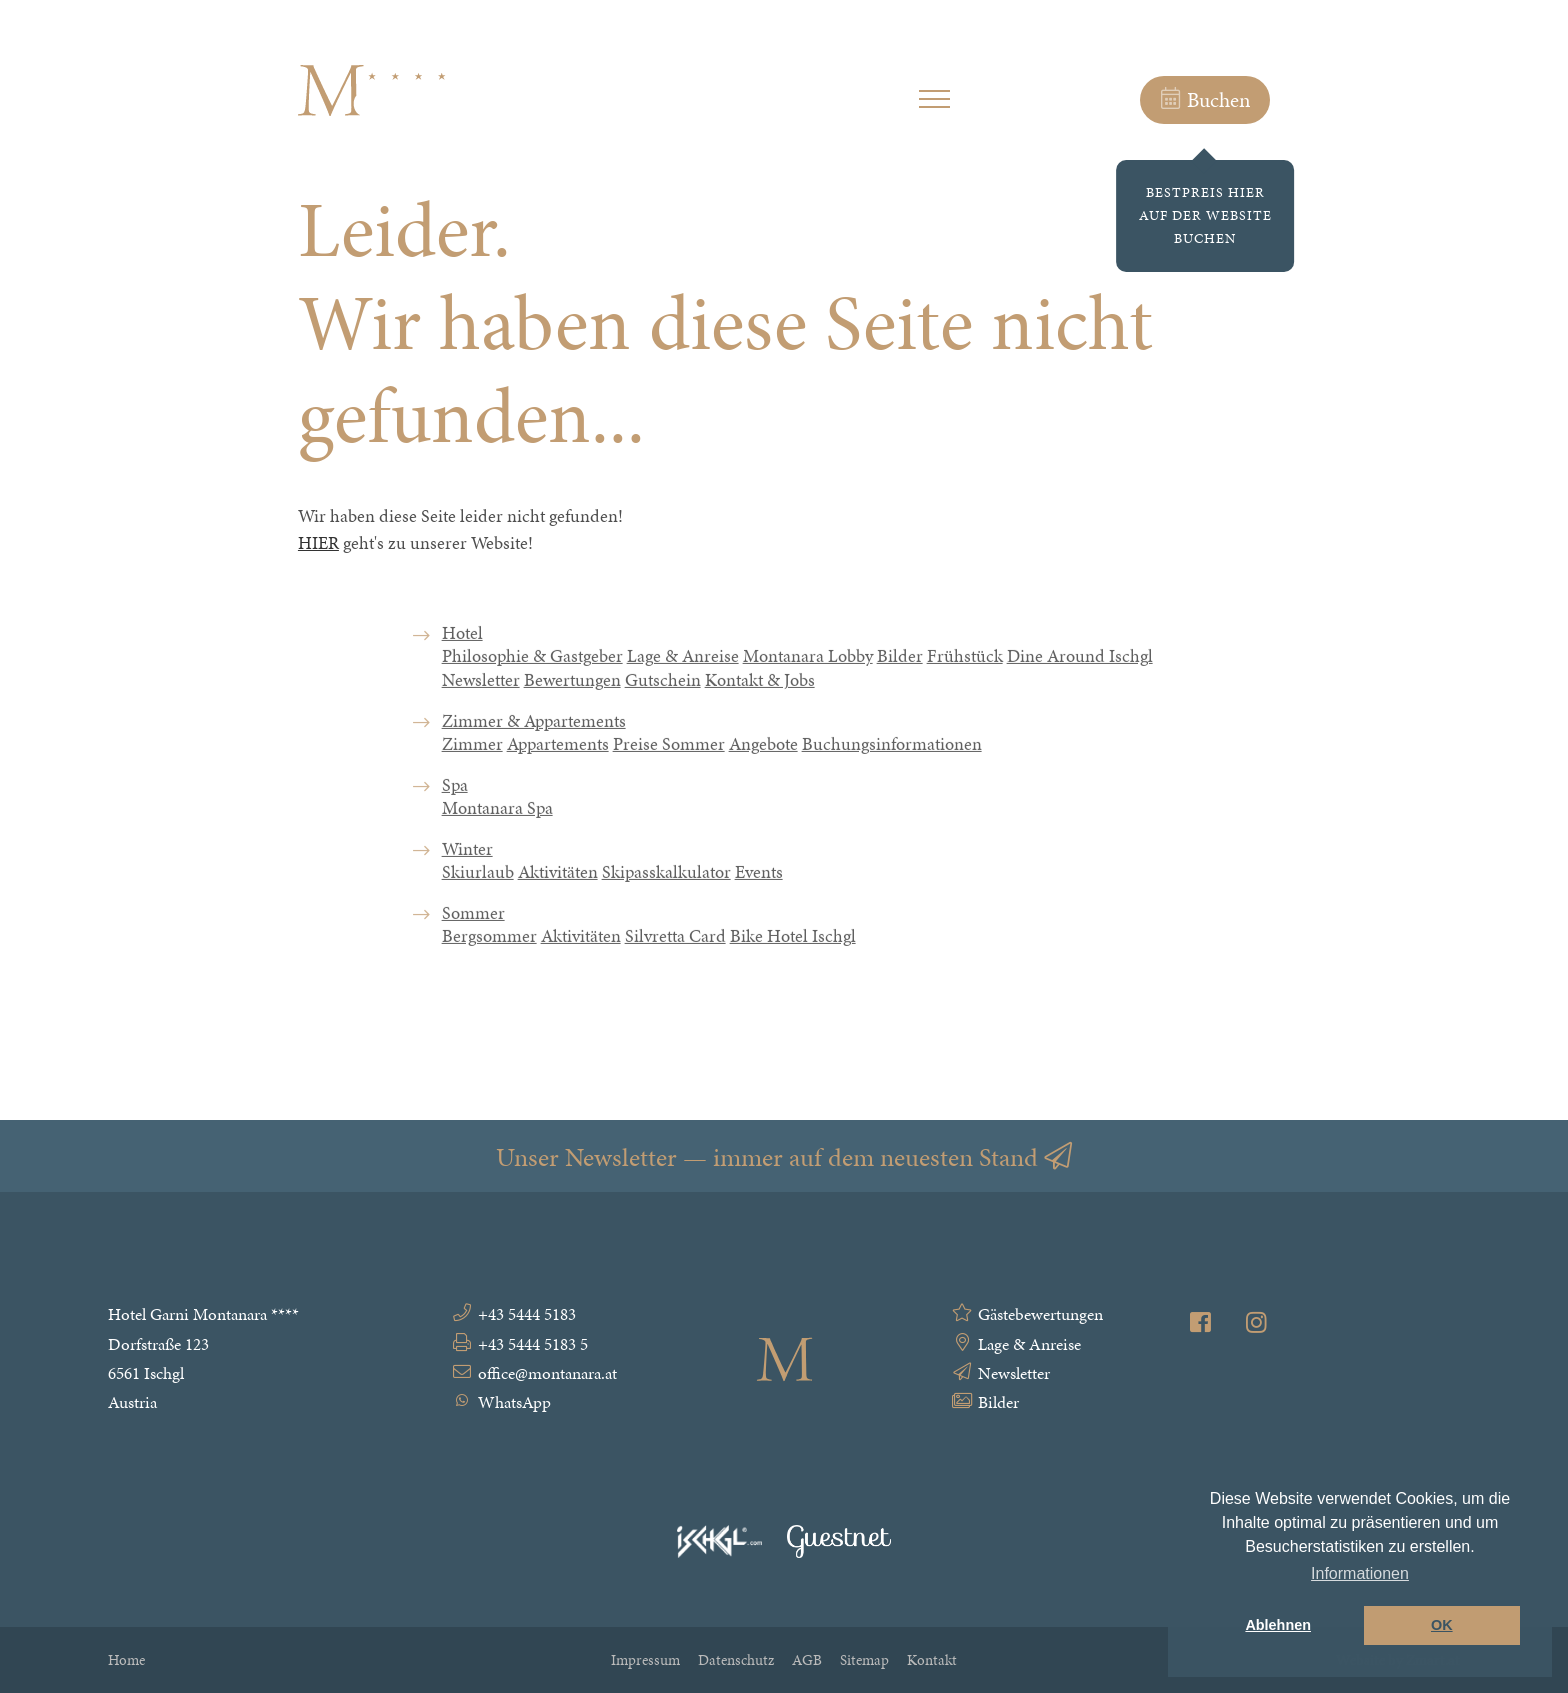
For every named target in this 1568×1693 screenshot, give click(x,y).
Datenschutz (736, 1659)
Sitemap (864, 1659)
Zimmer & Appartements (534, 736)
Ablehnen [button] (1278, 1625)
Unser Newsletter (784, 1157)
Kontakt (932, 1659)
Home (126, 1659)
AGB (807, 1659)
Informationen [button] (1360, 1573)
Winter (467, 865)
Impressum (645, 1659)
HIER (318, 542)
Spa (455, 800)
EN (1451, 104)
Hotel (462, 649)
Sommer (473, 929)
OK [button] (1442, 1625)
